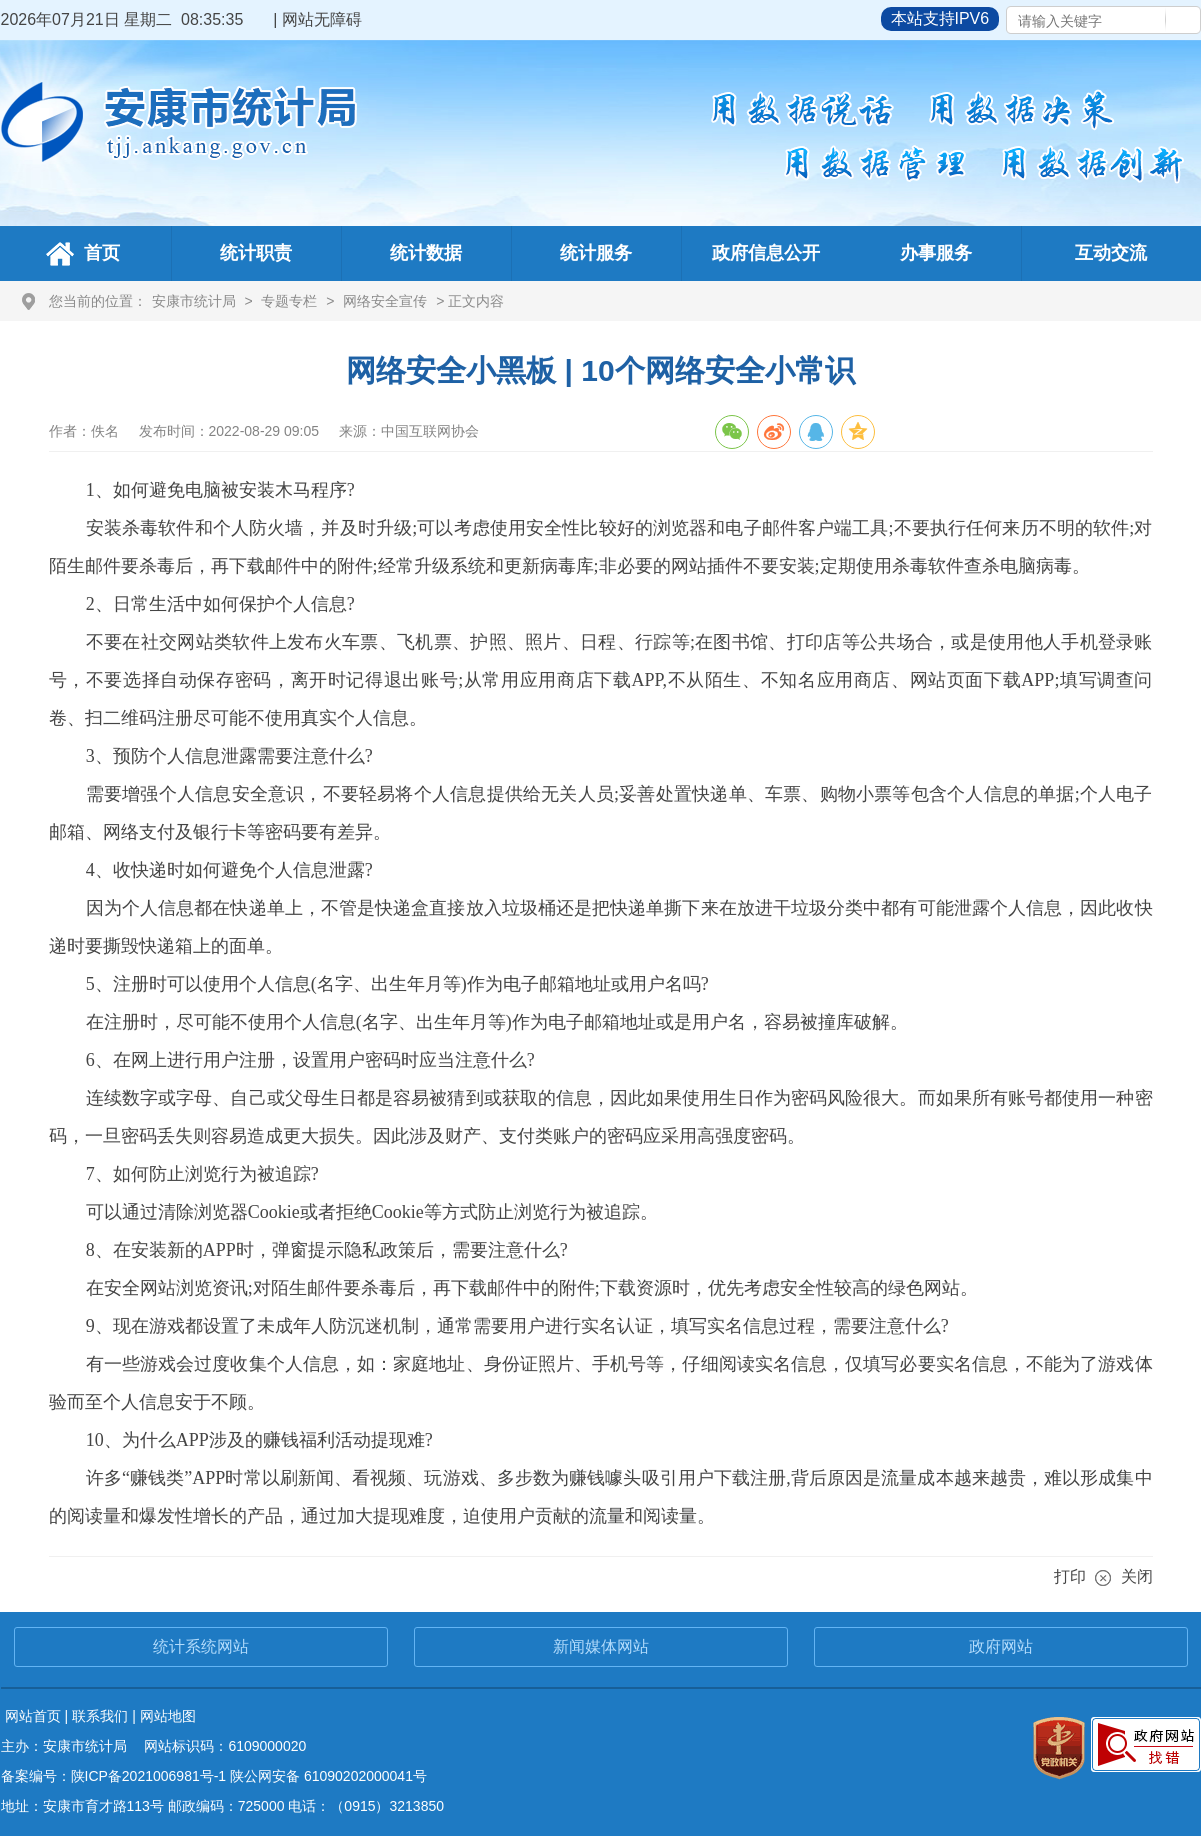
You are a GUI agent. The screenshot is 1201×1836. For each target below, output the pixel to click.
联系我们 (100, 1716)
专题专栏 (289, 301)
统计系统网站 (201, 1646)
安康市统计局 (194, 301)
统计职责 (256, 253)
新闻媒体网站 (601, 1646)
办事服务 (936, 253)
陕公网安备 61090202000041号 (328, 1776)
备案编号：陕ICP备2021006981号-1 (114, 1776)
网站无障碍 (322, 19)
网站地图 (168, 1716)
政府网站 (1001, 1646)
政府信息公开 (766, 253)
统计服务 (596, 253)
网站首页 (33, 1716)
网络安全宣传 (385, 301)
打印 (1070, 1576)
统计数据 (426, 253)
